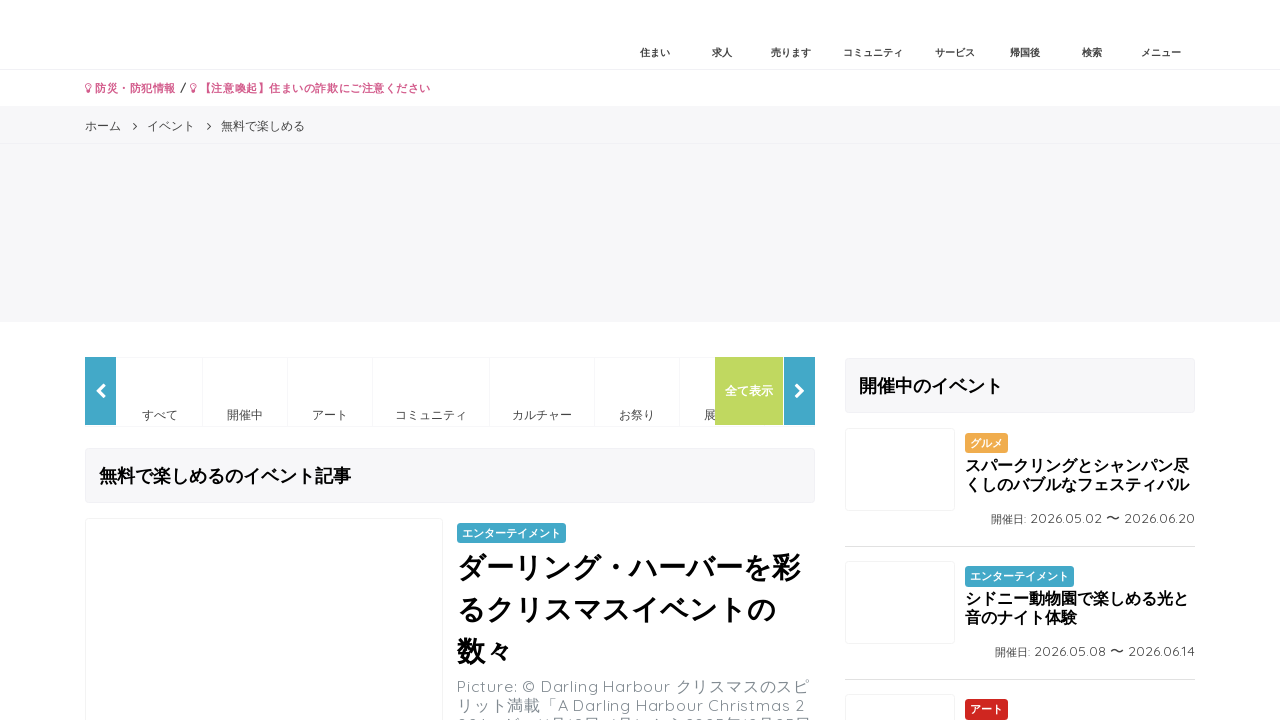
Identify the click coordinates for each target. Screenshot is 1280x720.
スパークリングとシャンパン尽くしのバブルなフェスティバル (1077, 474)
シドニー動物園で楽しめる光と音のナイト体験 (1077, 607)
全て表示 (749, 390)
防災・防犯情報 (130, 88)
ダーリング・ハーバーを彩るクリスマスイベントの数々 (628, 608)
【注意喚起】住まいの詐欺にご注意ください (310, 88)
